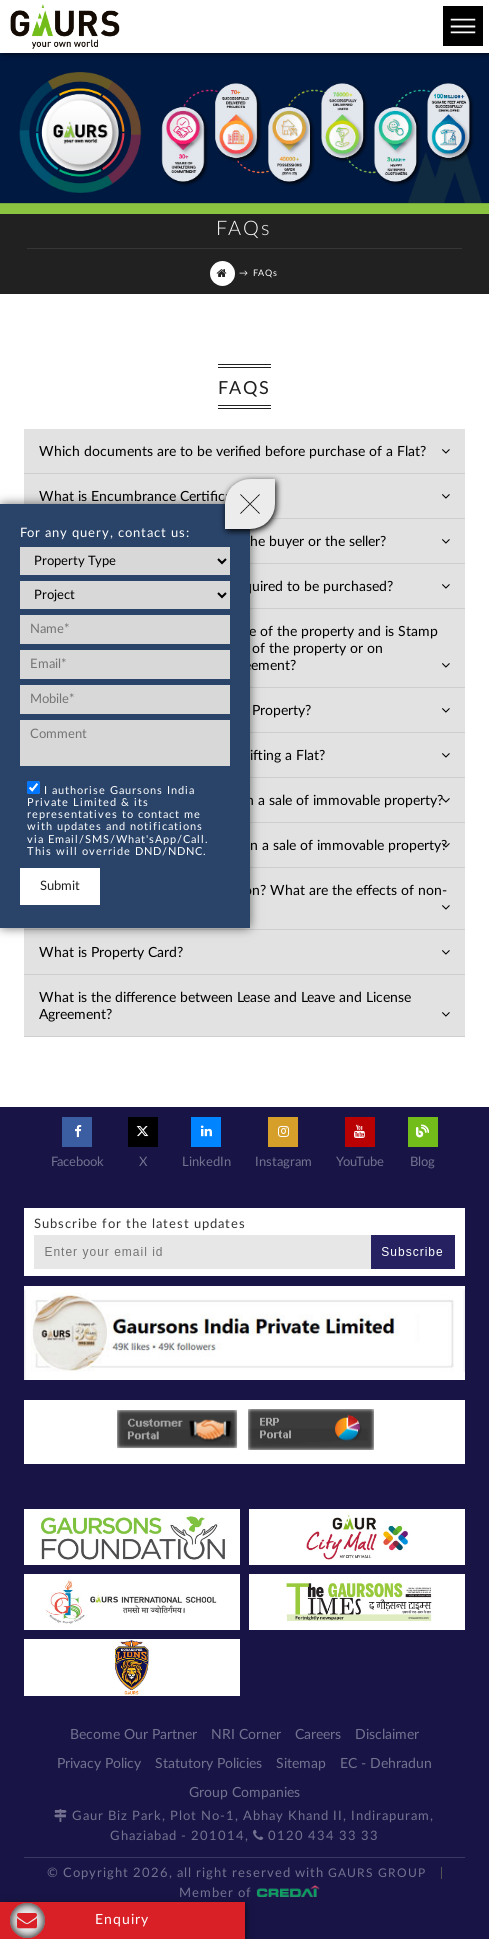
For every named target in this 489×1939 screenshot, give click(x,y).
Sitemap (301, 1764)
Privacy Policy (99, 1764)
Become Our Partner (133, 1735)
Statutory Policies (208, 1764)
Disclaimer (387, 1735)
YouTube (360, 1143)
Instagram (283, 1143)
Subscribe (412, 1252)
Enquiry (79, 1920)
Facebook (77, 1143)
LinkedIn (206, 1143)
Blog (423, 1143)
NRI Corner (246, 1735)
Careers (318, 1735)
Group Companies (244, 1793)
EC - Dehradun (386, 1764)
